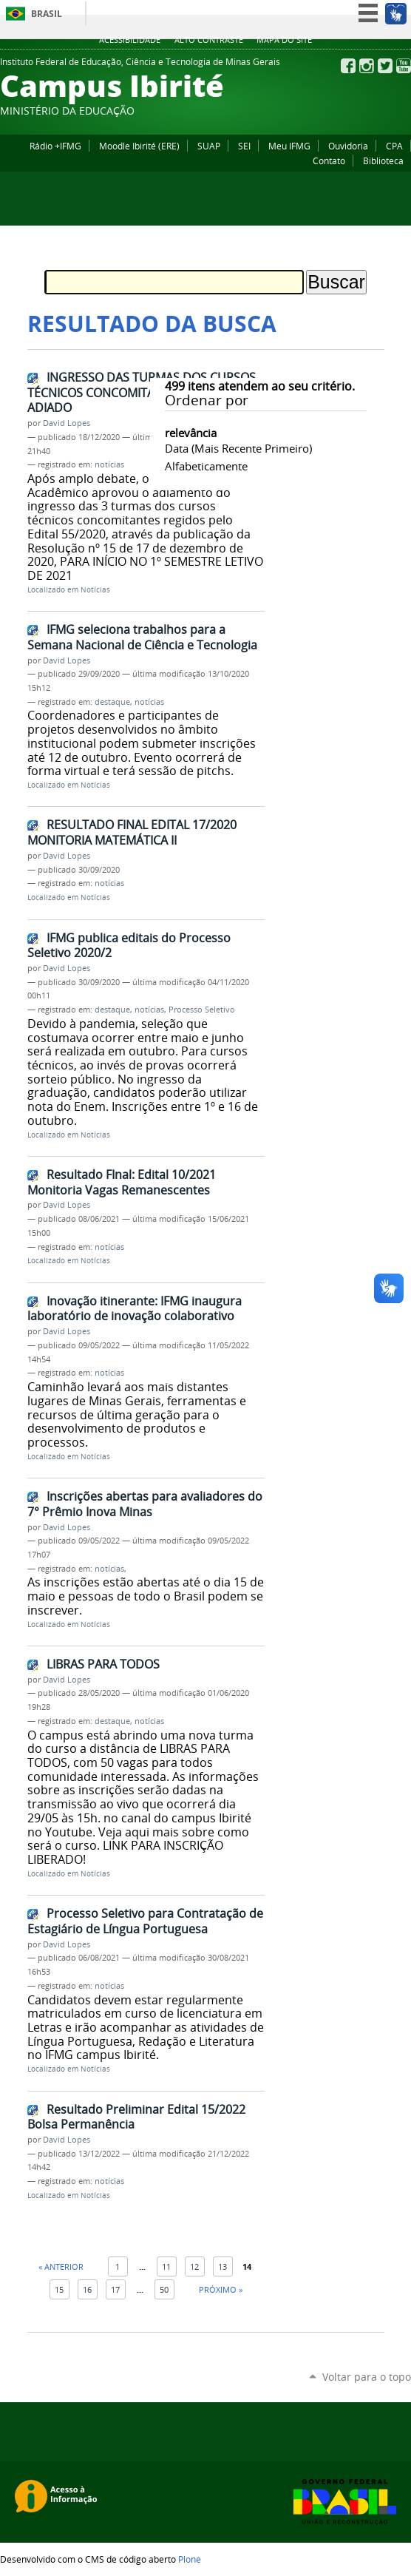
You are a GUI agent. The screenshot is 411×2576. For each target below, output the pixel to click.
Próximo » (220, 2289)
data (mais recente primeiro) (238, 448)
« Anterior (61, 2266)
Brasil (46, 13)
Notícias (95, 590)
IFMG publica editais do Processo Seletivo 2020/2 (129, 945)
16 (87, 2289)
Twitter (385, 65)
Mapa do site (284, 40)
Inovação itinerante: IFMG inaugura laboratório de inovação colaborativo (134, 1309)
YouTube (403, 65)
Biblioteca (383, 160)
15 (59, 2289)
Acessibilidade (129, 40)
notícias (109, 464)
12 (194, 2266)
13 (222, 2266)
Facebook (348, 65)
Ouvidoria (348, 146)
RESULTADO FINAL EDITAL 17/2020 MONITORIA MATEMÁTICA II (132, 832)
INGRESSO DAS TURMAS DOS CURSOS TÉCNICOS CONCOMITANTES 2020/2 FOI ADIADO (141, 392)
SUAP (208, 146)
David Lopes (66, 423)
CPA (394, 146)
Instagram (366, 65)
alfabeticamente (206, 466)
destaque (112, 702)
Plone (189, 2559)
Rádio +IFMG (55, 146)
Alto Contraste (208, 40)
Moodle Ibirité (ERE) (139, 146)
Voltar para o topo (366, 2377)
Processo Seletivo (202, 1009)
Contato (329, 160)
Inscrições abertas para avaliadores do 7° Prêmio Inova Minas (144, 1504)
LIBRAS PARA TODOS (103, 1664)
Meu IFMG (289, 146)
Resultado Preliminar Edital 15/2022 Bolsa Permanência (136, 2117)
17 (115, 2289)
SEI (244, 146)
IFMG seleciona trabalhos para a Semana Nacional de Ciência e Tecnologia (142, 637)
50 (164, 2289)
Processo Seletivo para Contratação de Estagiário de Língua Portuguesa (145, 1921)
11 (166, 2266)
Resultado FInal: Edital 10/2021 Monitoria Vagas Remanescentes (121, 1182)
